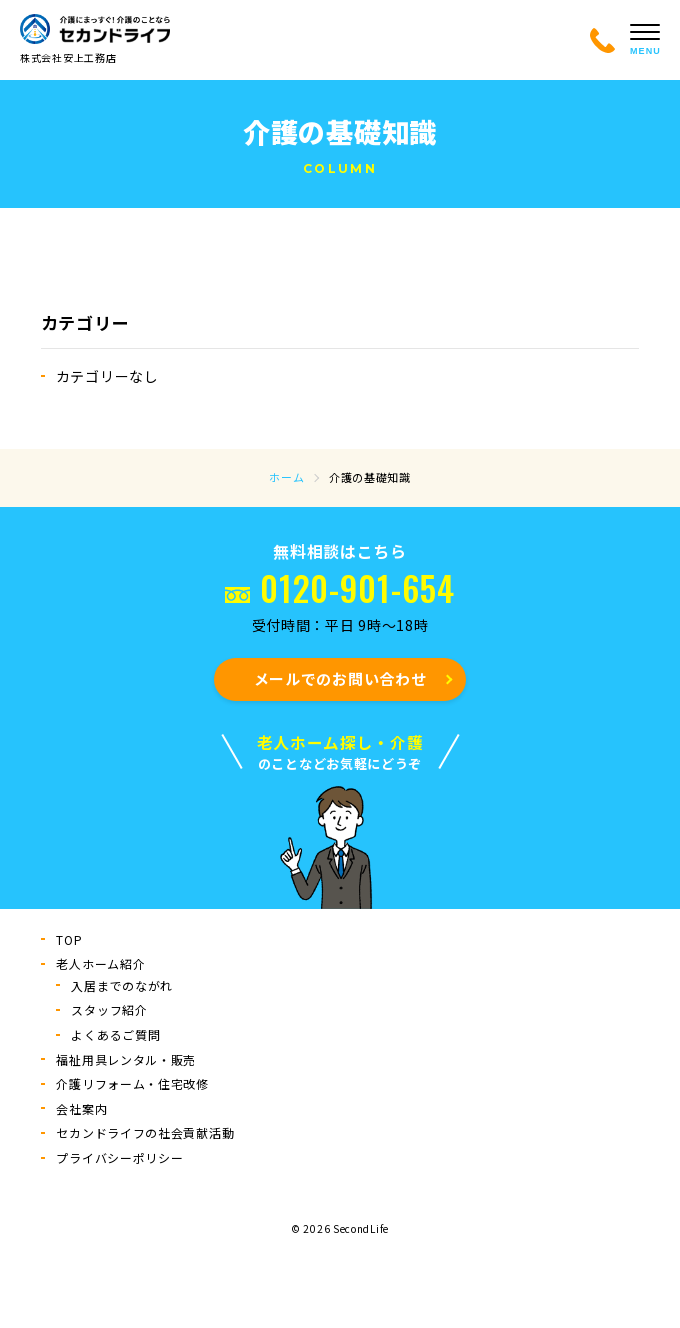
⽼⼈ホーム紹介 (100, 963)
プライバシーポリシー (119, 1157)
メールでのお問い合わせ (340, 678)
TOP (69, 939)
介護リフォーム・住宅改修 (132, 1083)
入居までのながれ (122, 985)
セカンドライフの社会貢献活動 (145, 1132)
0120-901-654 (357, 587)
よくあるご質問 (115, 1034)
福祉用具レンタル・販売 (126, 1059)
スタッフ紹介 (109, 1009)
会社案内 (81, 1108)
